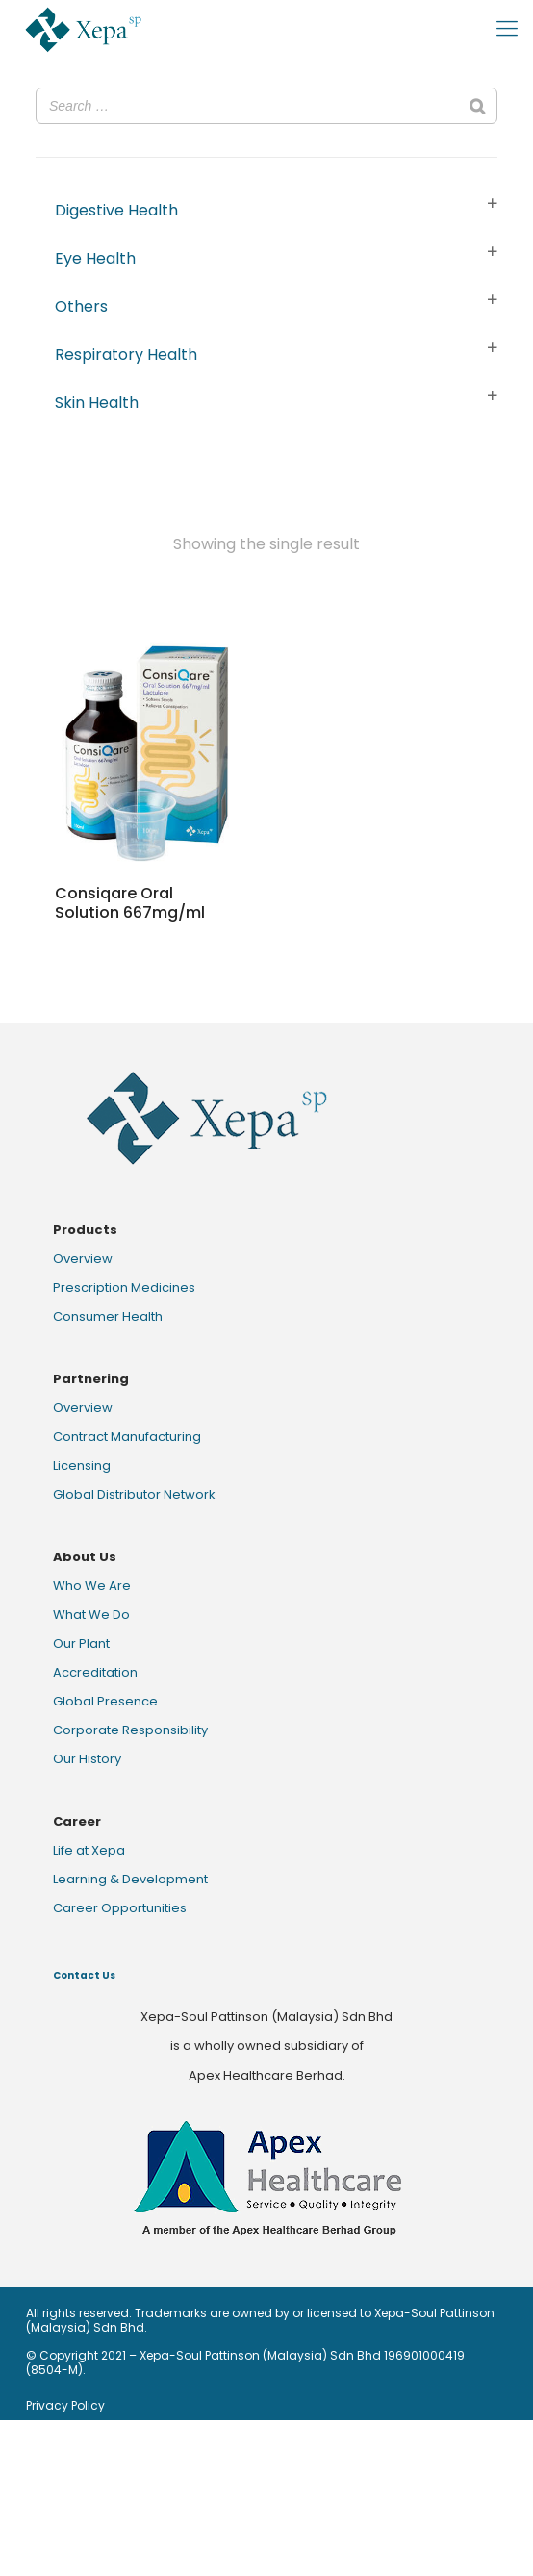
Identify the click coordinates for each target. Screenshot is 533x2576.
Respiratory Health (126, 354)
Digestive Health (116, 210)
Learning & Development (130, 1879)
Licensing (82, 1465)
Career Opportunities (120, 1908)
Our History (87, 1759)
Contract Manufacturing (127, 1436)
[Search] (477, 105)
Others (81, 306)
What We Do (91, 1614)
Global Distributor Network (134, 1494)
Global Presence (105, 1701)
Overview (83, 1259)
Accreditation (95, 1672)
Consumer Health (108, 1316)
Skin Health (97, 402)
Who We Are (92, 1586)
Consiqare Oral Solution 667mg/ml (130, 902)
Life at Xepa (89, 1850)
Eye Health (95, 258)
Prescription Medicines (124, 1287)
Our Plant (81, 1643)
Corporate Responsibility (130, 1730)
